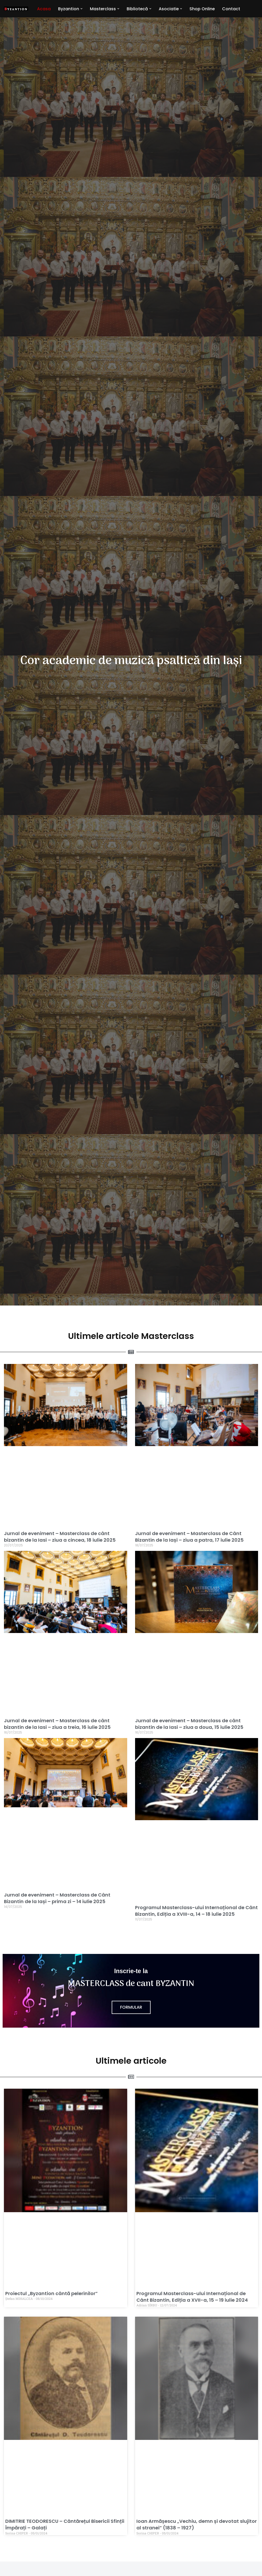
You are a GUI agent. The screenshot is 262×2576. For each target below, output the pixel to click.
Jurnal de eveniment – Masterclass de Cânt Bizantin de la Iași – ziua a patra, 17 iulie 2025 (189, 1536)
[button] (81, 9)
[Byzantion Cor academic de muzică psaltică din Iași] (16, 9)
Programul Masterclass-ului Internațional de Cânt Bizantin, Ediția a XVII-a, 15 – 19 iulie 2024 (192, 2296)
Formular (131, 2007)
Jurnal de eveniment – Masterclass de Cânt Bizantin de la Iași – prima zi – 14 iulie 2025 (57, 1898)
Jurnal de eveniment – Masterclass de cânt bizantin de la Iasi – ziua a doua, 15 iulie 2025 (189, 1723)
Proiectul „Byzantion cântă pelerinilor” (52, 2293)
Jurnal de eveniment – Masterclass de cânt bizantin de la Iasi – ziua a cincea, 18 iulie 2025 (60, 1536)
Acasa (44, 9)
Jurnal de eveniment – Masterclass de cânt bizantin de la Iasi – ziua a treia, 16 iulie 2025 (57, 1723)
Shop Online (203, 9)
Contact (232, 9)
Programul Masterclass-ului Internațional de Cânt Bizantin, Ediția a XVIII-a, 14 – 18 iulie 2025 (196, 1910)
